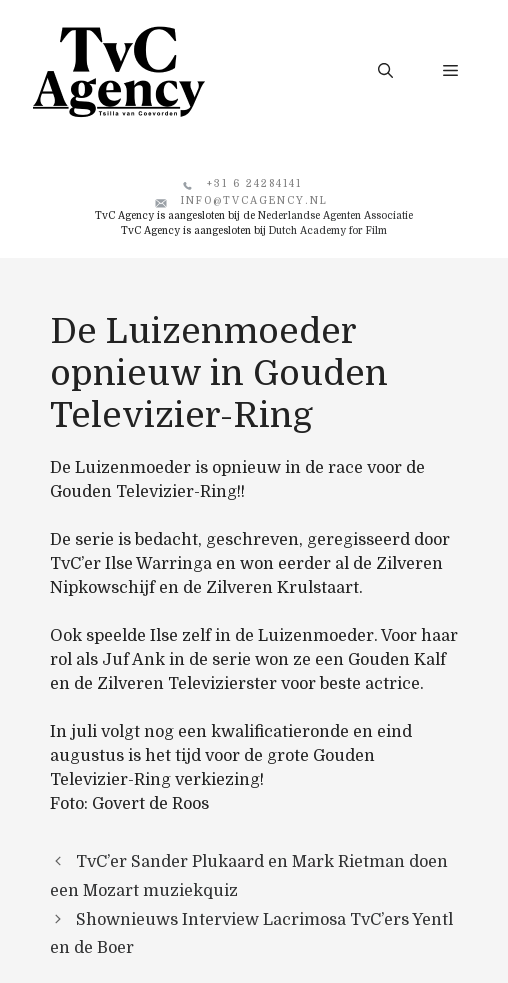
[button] (385, 71)
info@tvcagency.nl (254, 200)
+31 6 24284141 (254, 183)
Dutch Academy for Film (328, 230)
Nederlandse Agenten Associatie (335, 215)
